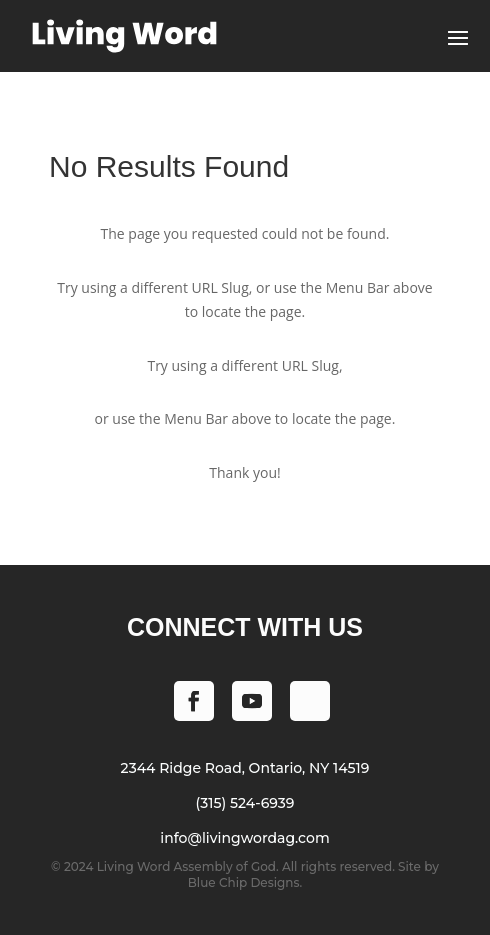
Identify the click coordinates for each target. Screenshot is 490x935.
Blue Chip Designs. (245, 882)
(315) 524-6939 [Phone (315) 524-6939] (245, 803)
